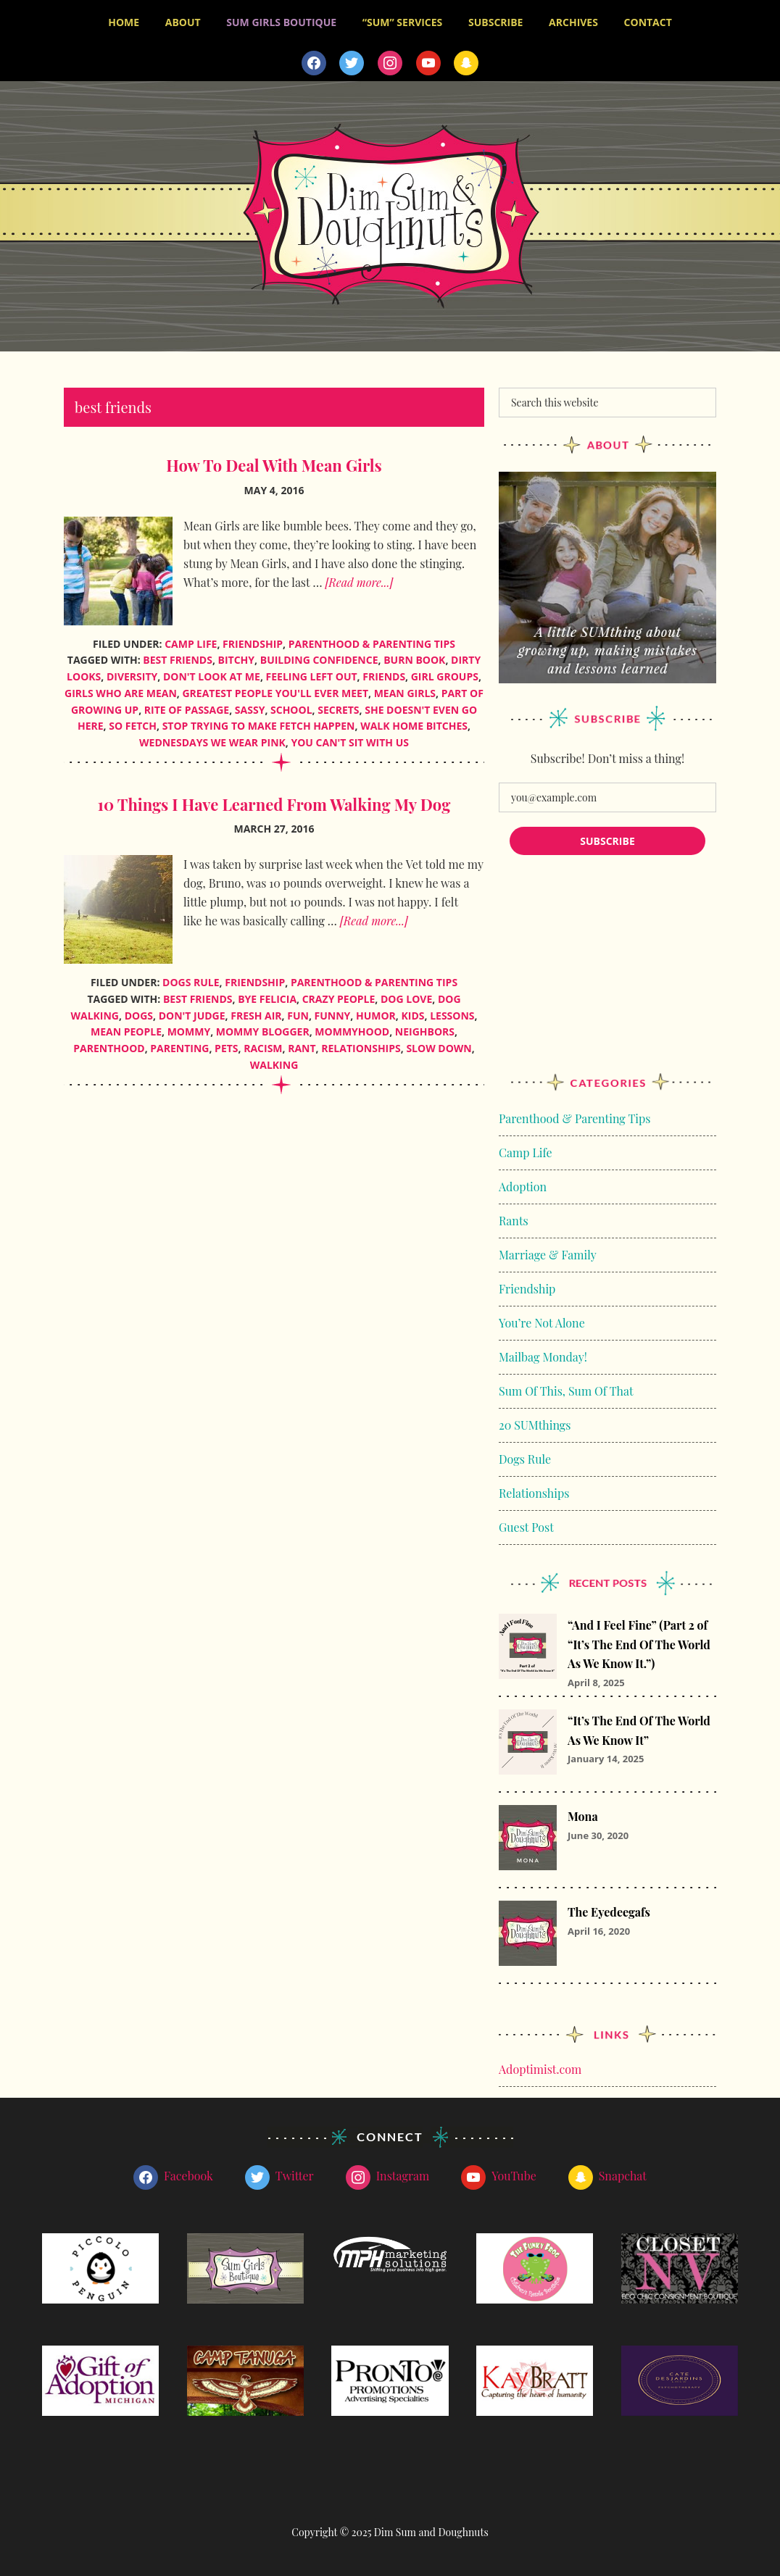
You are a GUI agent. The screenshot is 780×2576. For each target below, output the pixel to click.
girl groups (444, 672)
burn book (414, 655)
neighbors (425, 1027)
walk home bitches (414, 721)
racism (263, 1044)
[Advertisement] (607, 973)
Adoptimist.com (540, 2064)
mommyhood (352, 1027)
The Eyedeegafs (609, 1907)
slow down (438, 1044)
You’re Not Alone (542, 1317)
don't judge (192, 1010)
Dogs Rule (191, 978)
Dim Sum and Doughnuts (390, 212)
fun (298, 1010)
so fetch (133, 721)
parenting (179, 1044)
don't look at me (211, 672)
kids (412, 1010)
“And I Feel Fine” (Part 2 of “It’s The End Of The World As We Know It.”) (639, 1640)
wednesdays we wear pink (212, 738)
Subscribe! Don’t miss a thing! (607, 753)
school (291, 705)
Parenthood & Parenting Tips (372, 639)
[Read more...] (359, 577)
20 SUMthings (535, 1419)
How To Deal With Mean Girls (273, 461)
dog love (406, 994)
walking (274, 1060)
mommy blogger (263, 1027)
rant (301, 1044)
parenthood (108, 1044)
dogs (139, 1010)
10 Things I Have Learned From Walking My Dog (274, 799)
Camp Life (191, 639)
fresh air (256, 1010)
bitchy (236, 655)
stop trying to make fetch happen (258, 721)
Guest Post (526, 1522)
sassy (250, 705)
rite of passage (186, 705)
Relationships (534, 1488)
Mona (583, 1812)
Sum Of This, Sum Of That (566, 1385)
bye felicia (267, 994)
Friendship (253, 639)
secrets (338, 705)
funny (333, 1010)
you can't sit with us (350, 738)
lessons (452, 1010)
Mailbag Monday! (543, 1351)
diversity (132, 672)
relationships (360, 1044)
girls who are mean (121, 688)
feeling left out (311, 672)
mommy (188, 1027)
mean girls (405, 688)
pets (226, 1044)
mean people (126, 1027)
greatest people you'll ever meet (275, 688)
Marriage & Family (548, 1249)
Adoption (523, 1181)
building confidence (319, 655)
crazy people (339, 994)
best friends (177, 655)
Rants (513, 1215)
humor (376, 1010)
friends (383, 672)
